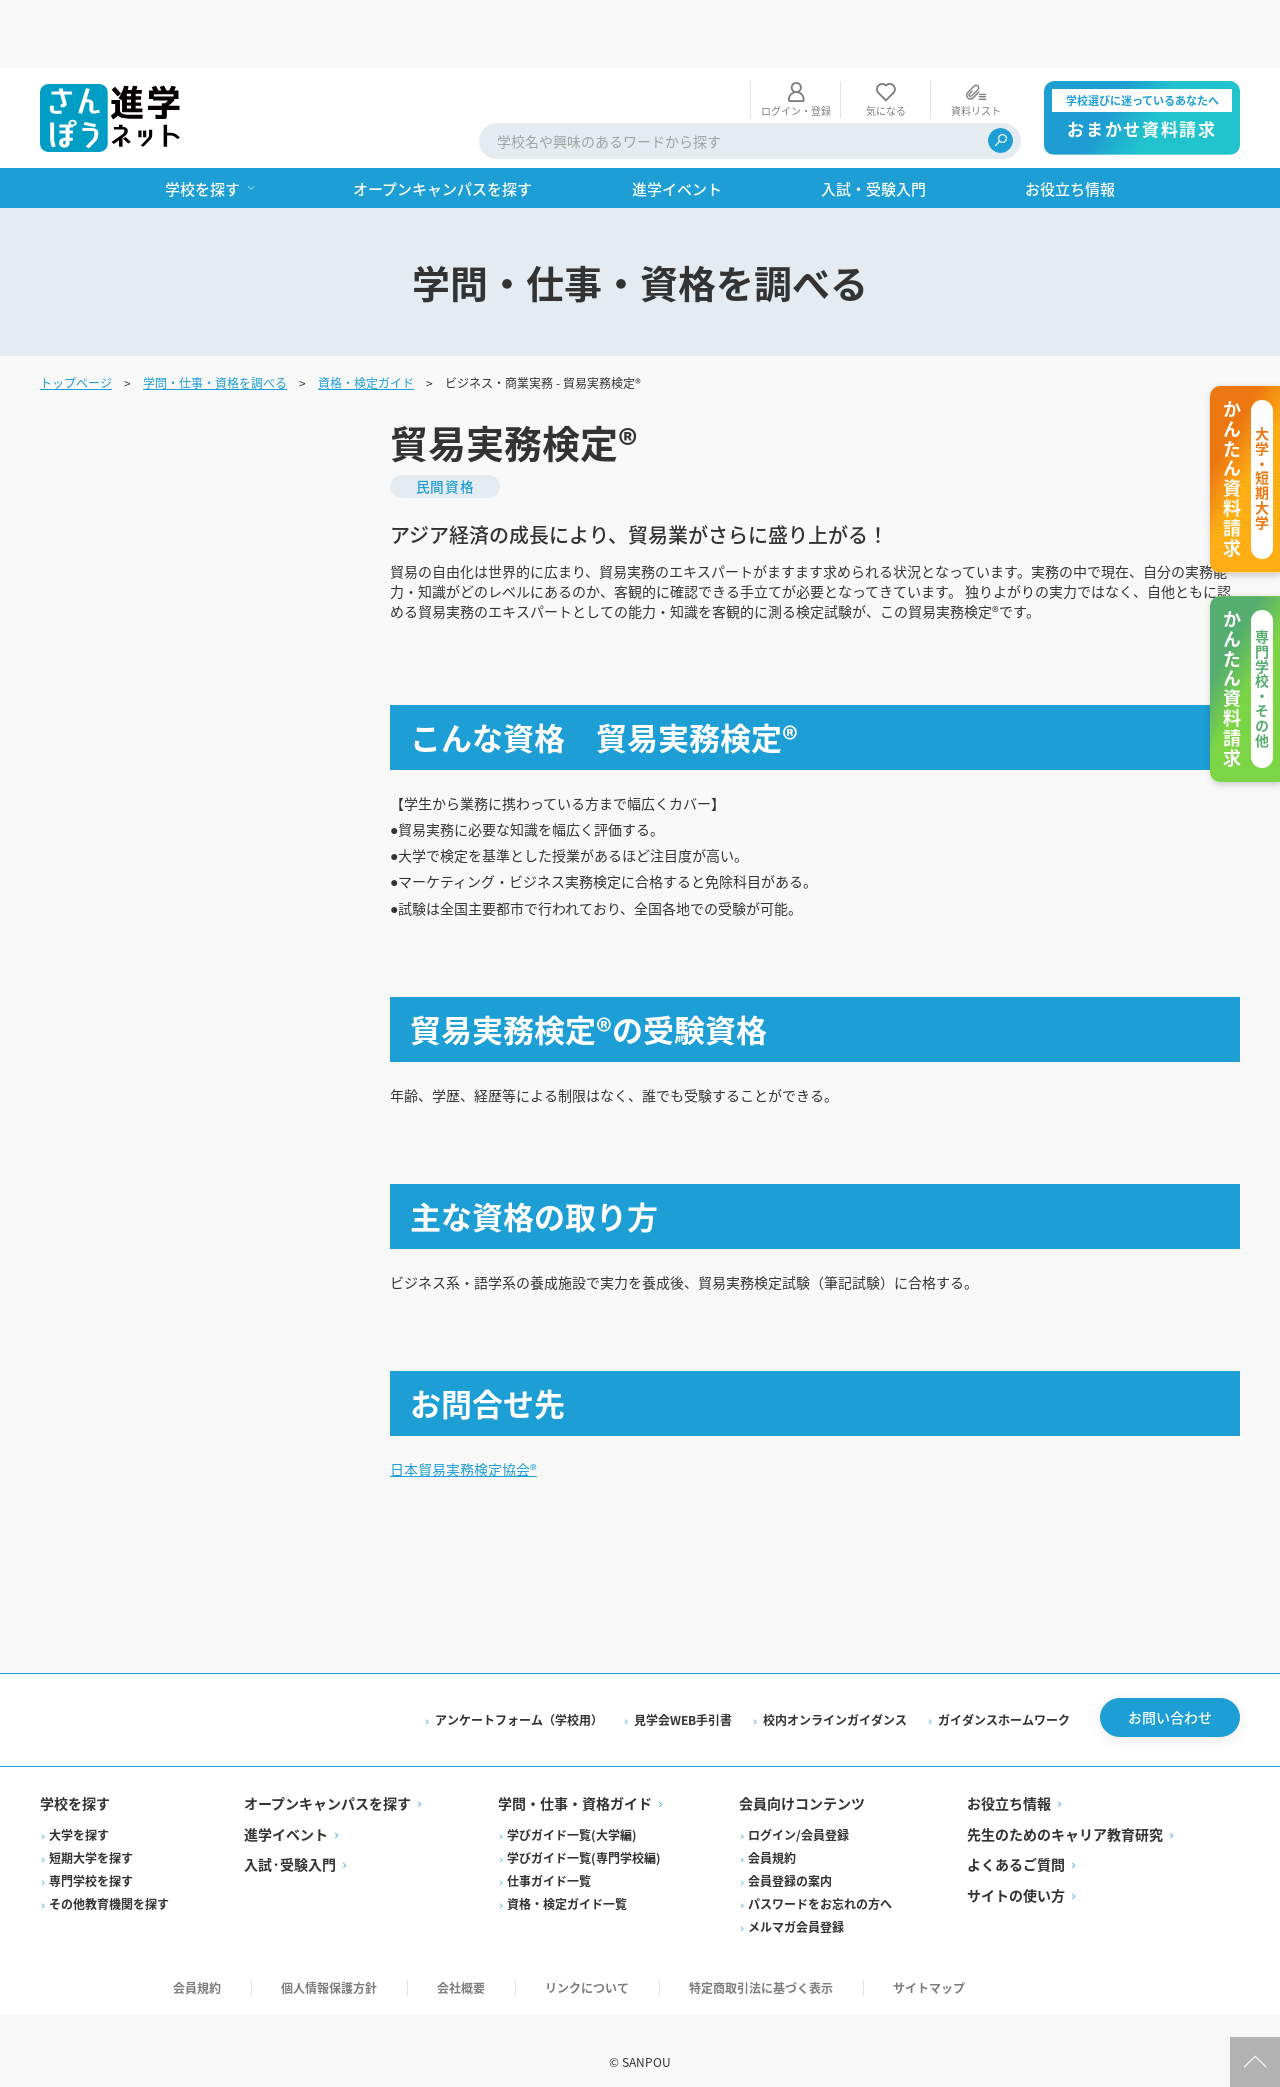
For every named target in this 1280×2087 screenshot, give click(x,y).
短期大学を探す (91, 1829)
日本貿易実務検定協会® (474, 1429)
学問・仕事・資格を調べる (215, 314)
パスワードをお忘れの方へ (820, 1875)
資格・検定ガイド (366, 314)
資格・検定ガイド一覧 (567, 1875)
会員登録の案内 (790, 1852)
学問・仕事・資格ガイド (575, 1776)
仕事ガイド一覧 (549, 1852)
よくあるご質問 (1016, 1837)
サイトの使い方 (1016, 1867)
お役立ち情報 (1009, 1776)
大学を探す (79, 1806)
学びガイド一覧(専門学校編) (584, 1829)
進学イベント (286, 1806)
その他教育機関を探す (109, 1875)
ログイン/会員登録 (798, 1806)
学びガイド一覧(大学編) (572, 1806)
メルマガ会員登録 (796, 1898)
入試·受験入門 (290, 1837)
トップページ (76, 314)
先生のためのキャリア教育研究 (1065, 1806)
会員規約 (772, 1829)
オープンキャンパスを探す (327, 1776)
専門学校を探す (91, 1852)
